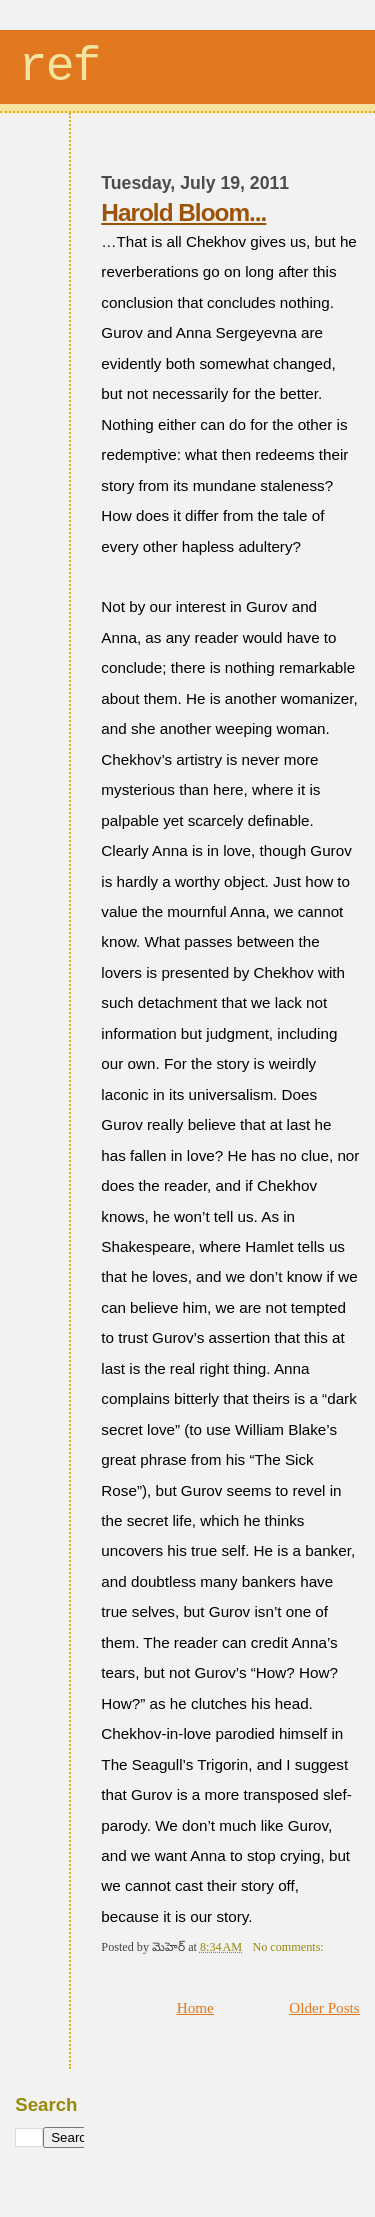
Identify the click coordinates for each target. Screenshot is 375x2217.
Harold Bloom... (183, 212)
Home (195, 2007)
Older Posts (324, 2007)
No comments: (289, 1947)
